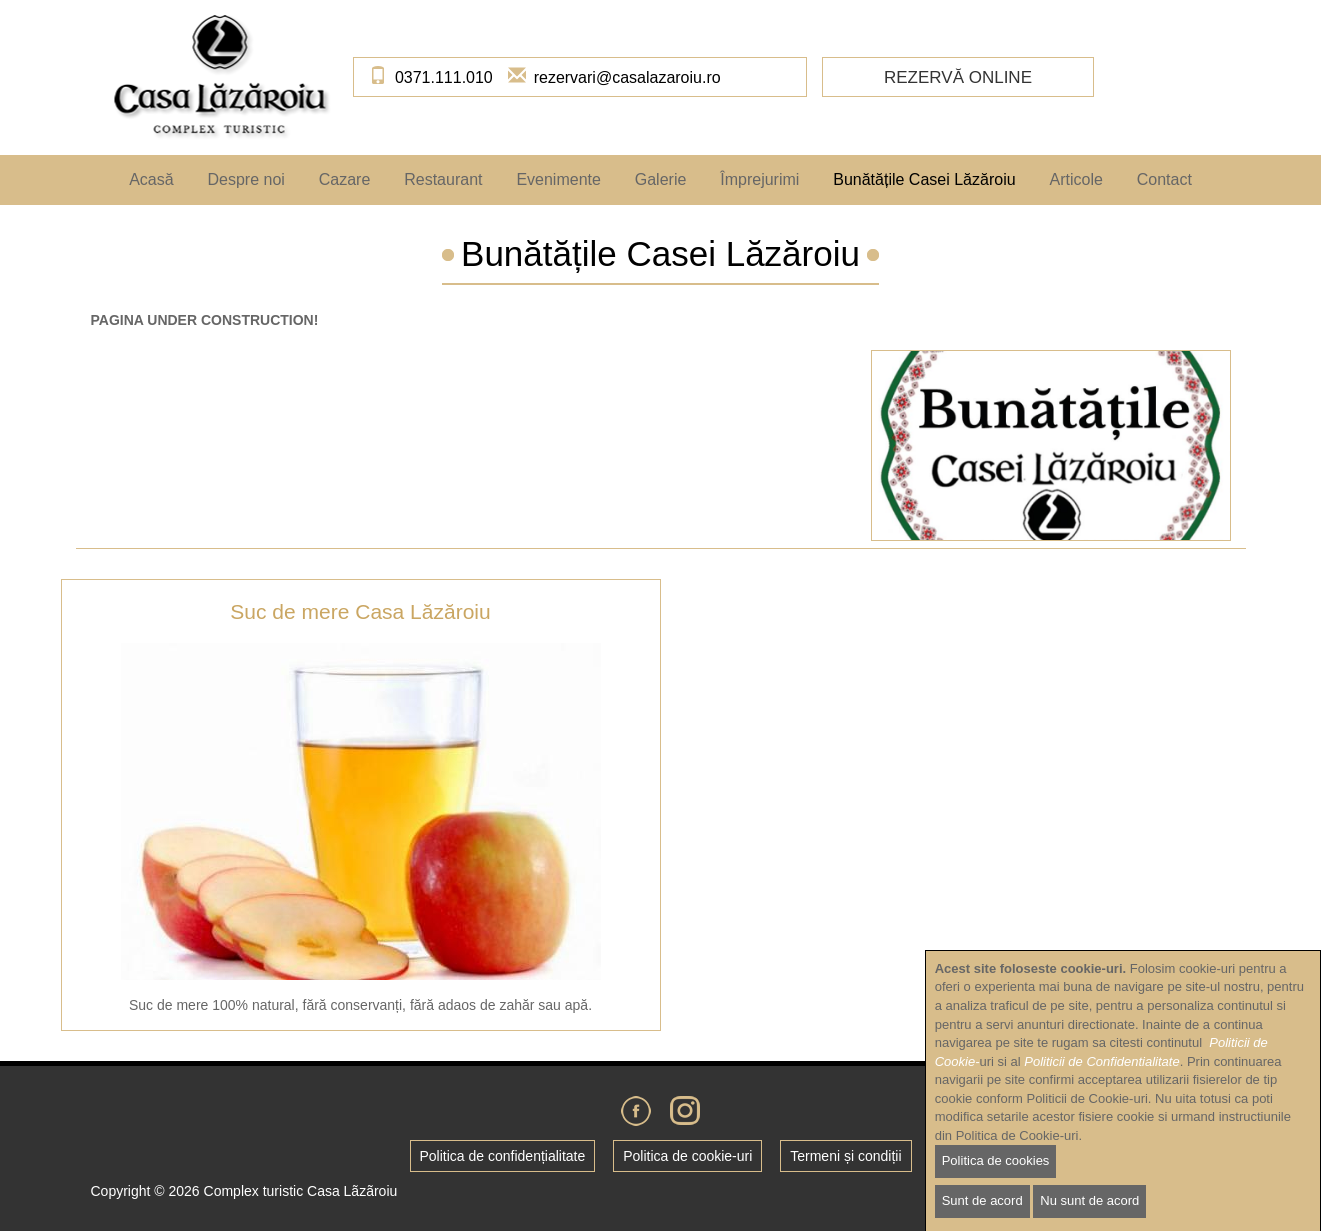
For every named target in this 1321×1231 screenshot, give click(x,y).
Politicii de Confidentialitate (1101, 1084)
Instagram (685, 1111)
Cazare (345, 179)
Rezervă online (958, 77)
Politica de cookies (996, 1184)
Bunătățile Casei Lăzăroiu (924, 179)
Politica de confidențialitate (503, 1156)
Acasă (151, 179)
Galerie (661, 179)
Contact (1164, 179)
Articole (1075, 179)
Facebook (636, 1111)
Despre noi (245, 179)
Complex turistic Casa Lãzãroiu (301, 1191)
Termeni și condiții (845, 1156)
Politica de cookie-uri (687, 1156)
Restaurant (443, 179)
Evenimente (558, 179)
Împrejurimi (759, 179)
